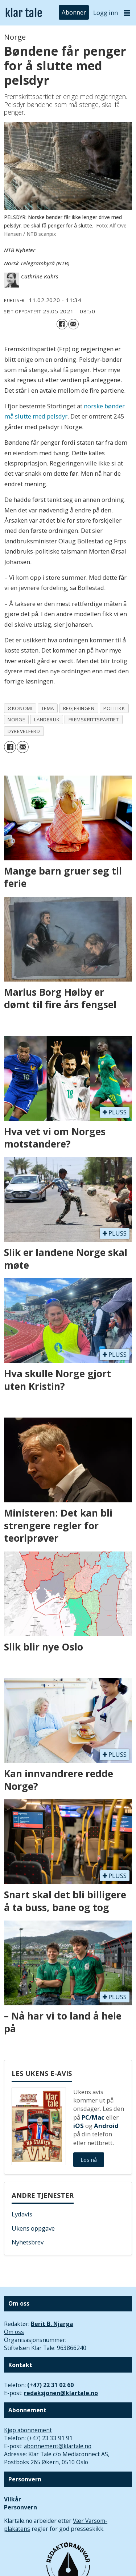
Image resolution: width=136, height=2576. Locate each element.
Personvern (20, 2507)
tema (47, 708)
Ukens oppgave (33, 2228)
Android (106, 2125)
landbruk (46, 719)
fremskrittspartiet (94, 719)
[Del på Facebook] (62, 324)
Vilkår (12, 2499)
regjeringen (79, 708)
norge (16, 719)
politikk (114, 708)
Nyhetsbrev (28, 2242)
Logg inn (105, 12)
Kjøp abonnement (28, 2430)
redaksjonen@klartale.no (61, 2393)
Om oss (14, 2332)
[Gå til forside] (24, 13)
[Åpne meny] (127, 12)
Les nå (89, 2159)
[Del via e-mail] (73, 324)
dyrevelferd (24, 731)
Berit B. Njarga (52, 2324)
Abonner (74, 12)
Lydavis (22, 2214)
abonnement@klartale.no (57, 2446)
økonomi (20, 708)
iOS (78, 2125)
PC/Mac (93, 2117)
